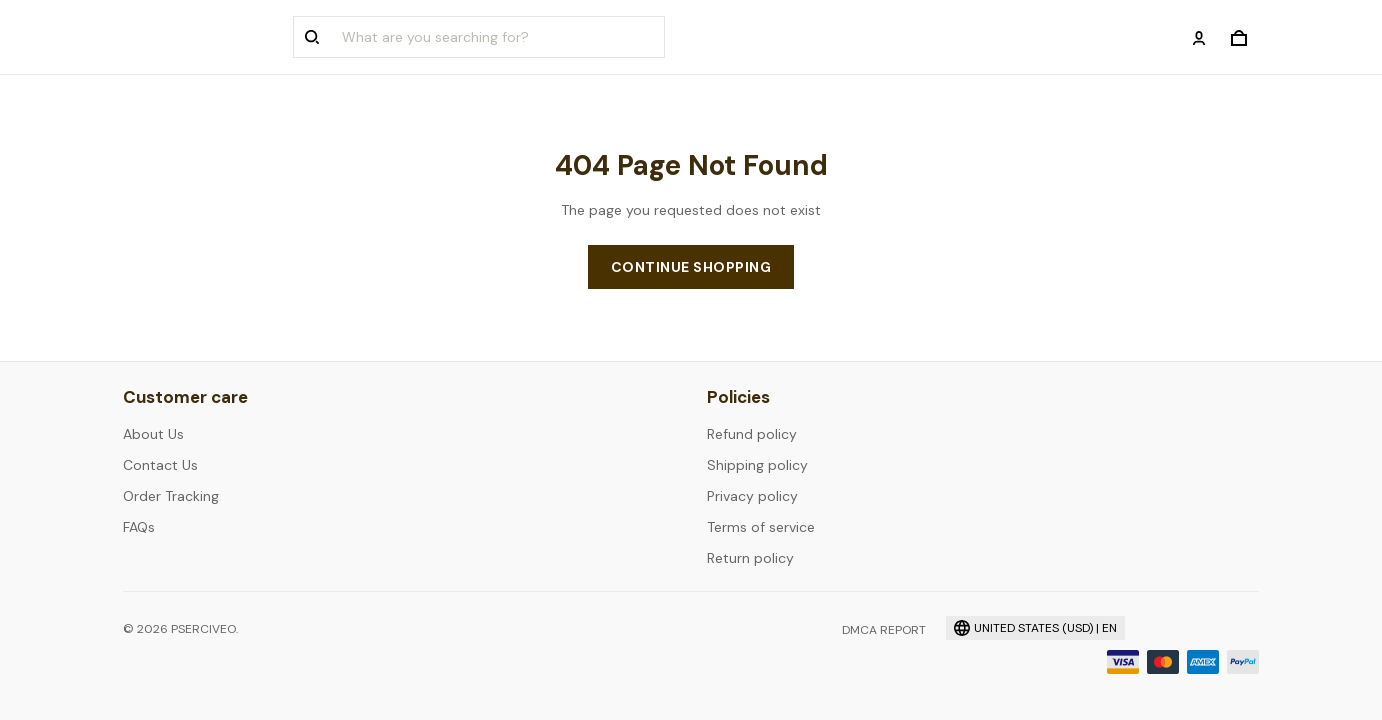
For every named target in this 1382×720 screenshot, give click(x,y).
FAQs (139, 527)
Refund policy (752, 434)
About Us (153, 434)
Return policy (750, 558)
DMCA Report (884, 630)
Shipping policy (757, 465)
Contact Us (160, 465)
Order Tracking (171, 496)
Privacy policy (752, 496)
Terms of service (761, 527)
